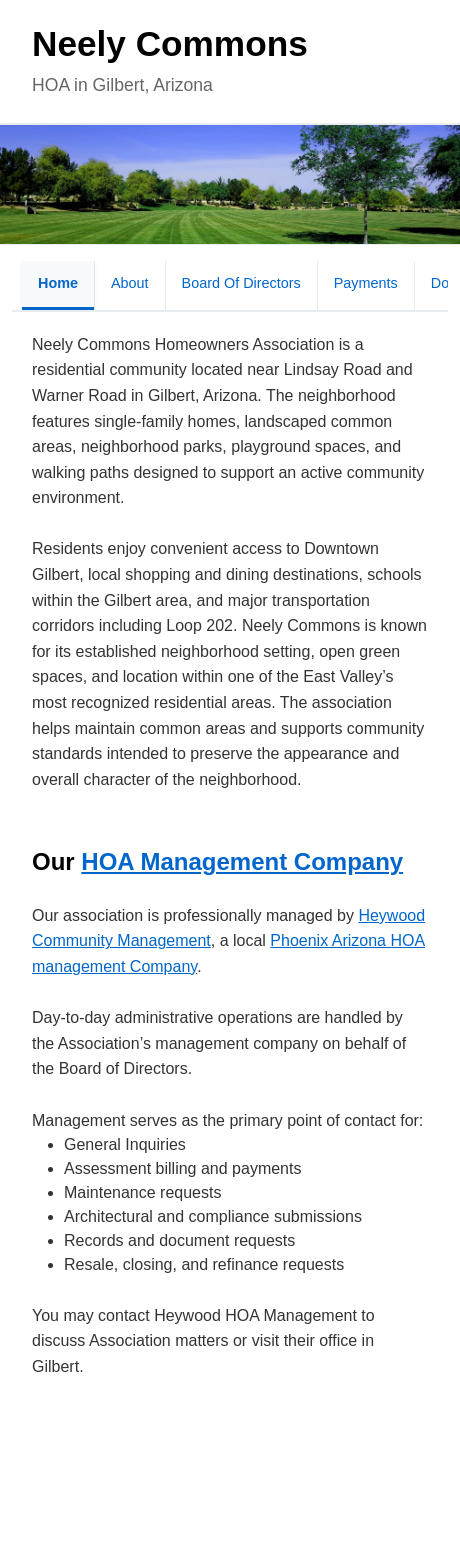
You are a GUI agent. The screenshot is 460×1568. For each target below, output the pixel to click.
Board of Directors (241, 283)
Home (58, 283)
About (130, 283)
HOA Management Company (242, 861)
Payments (366, 283)
